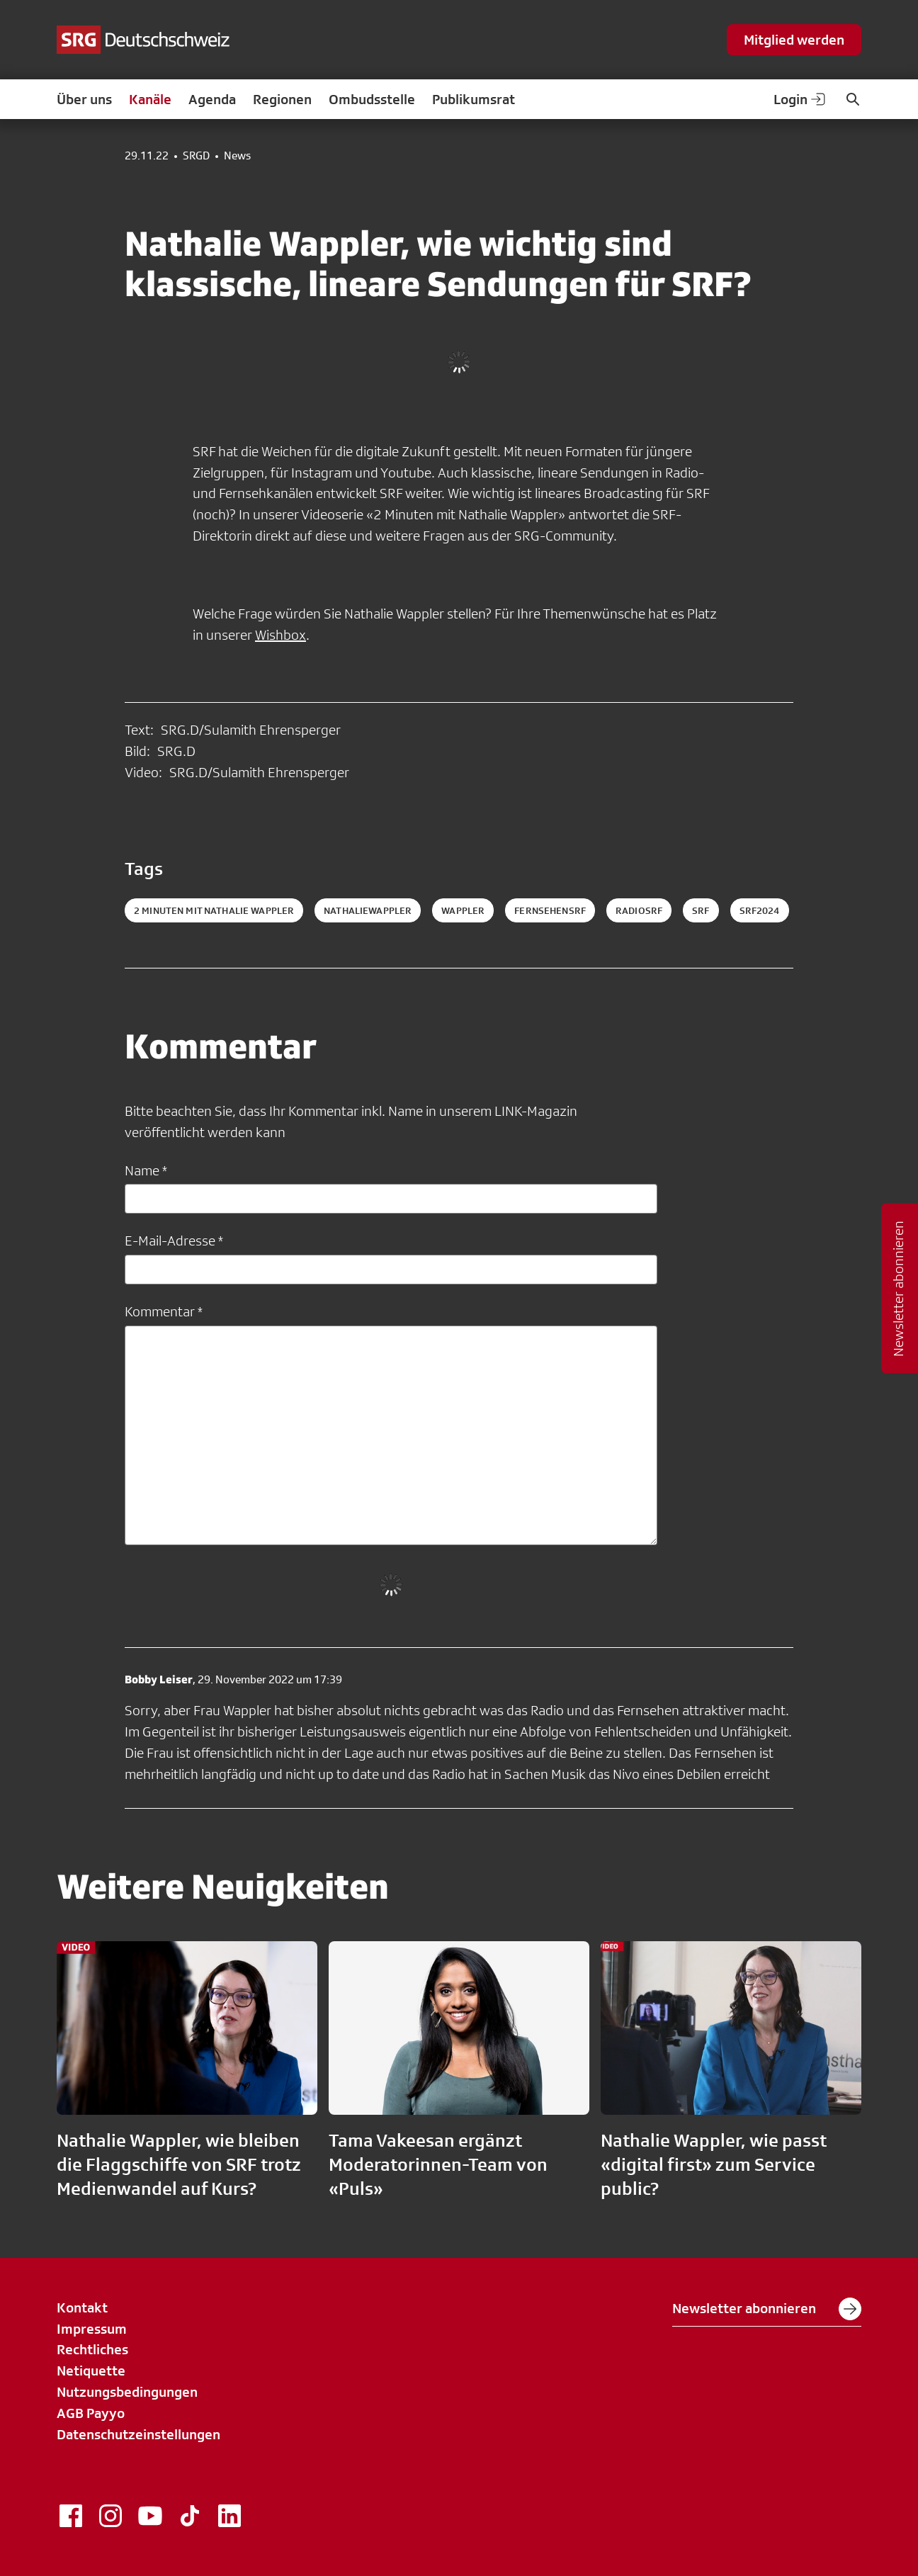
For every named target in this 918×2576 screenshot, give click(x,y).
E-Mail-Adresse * (174, 1240)
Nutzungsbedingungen (127, 2392)
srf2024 (760, 910)
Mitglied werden (794, 39)
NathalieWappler (368, 910)
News (237, 155)
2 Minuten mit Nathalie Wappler (214, 910)
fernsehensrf (550, 910)
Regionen (282, 99)
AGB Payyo (91, 2413)
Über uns (84, 99)
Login (800, 99)
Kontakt (82, 2307)
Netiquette (91, 2370)
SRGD (196, 155)
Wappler (462, 910)
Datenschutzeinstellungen (138, 2434)
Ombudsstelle (372, 99)
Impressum (92, 2329)
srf (700, 910)
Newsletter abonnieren (766, 2309)
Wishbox (280, 635)
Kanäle (150, 99)
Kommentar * (164, 1311)
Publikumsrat (473, 99)
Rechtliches (92, 2349)
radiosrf (639, 910)
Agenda (212, 99)
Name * (146, 1170)
